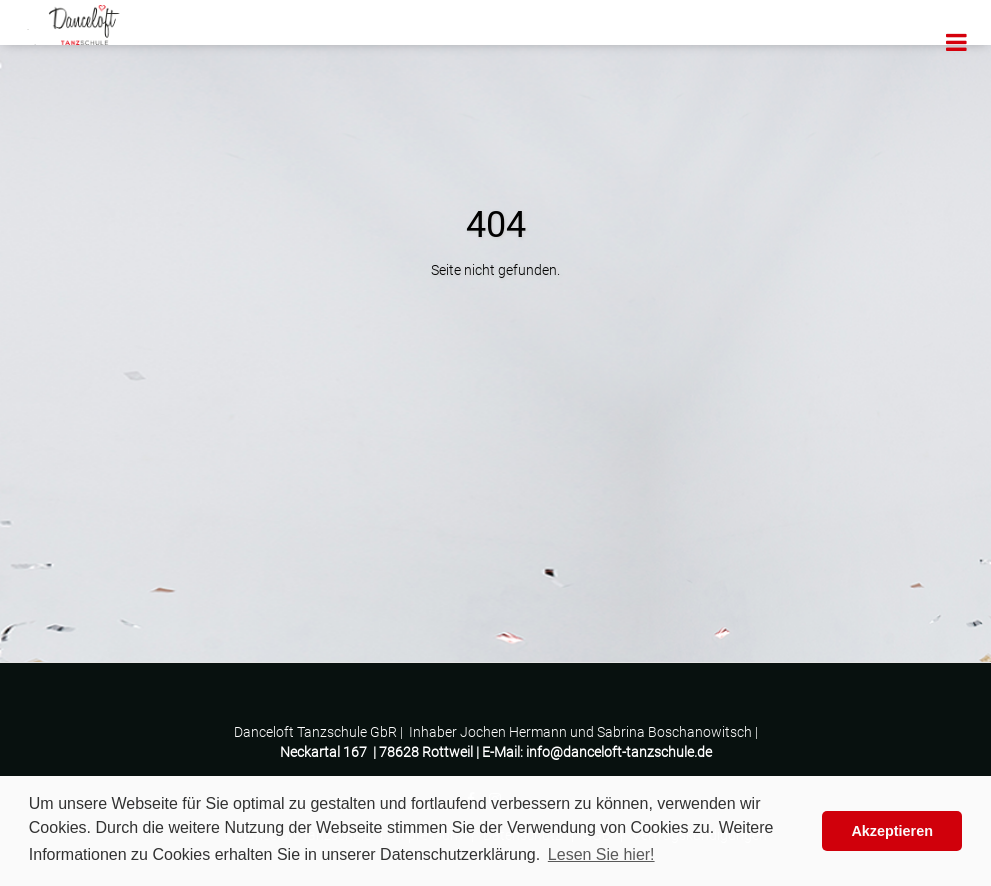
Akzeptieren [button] (892, 831)
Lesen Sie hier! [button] (601, 854)
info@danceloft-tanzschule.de (619, 752)
